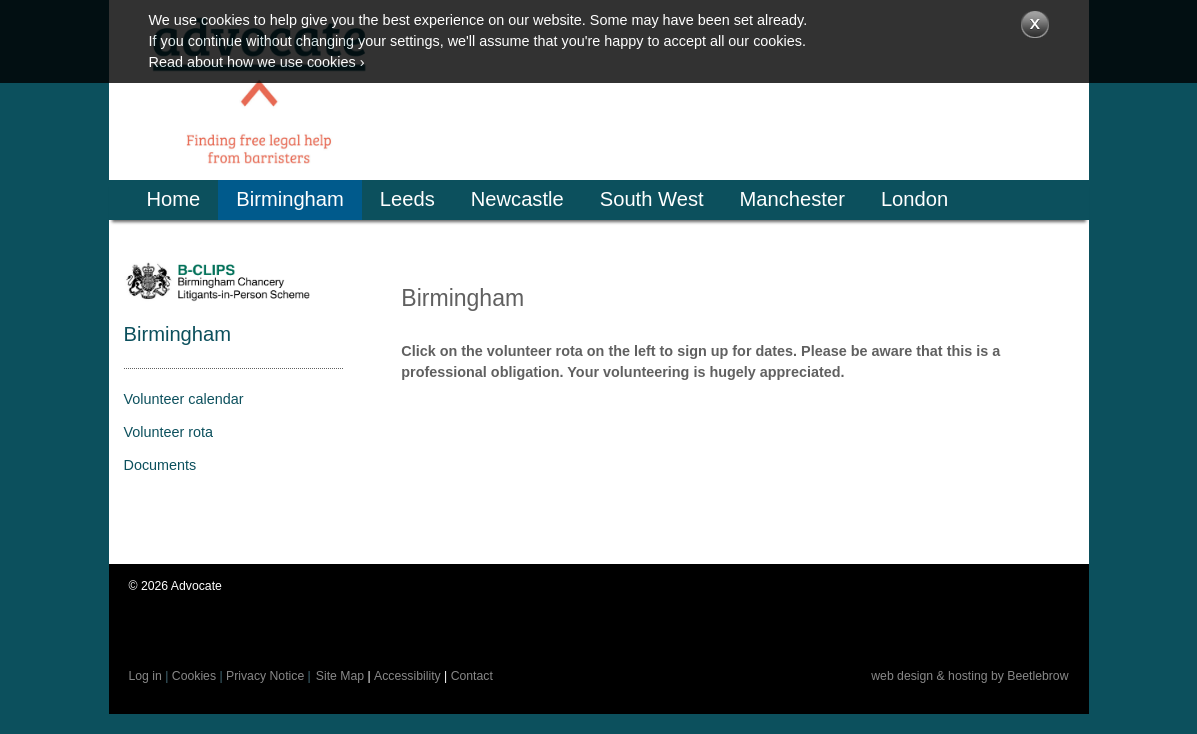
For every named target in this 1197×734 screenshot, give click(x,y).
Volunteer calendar (184, 399)
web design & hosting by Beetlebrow (969, 676)
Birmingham (290, 199)
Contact (472, 676)
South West (652, 199)
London (914, 199)
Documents (160, 465)
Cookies (194, 676)
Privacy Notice (265, 676)
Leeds (407, 199)
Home (174, 199)
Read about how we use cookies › (257, 62)
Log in (145, 676)
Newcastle (517, 199)
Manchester (792, 199)
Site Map (340, 676)
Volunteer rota (169, 432)
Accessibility (407, 676)
